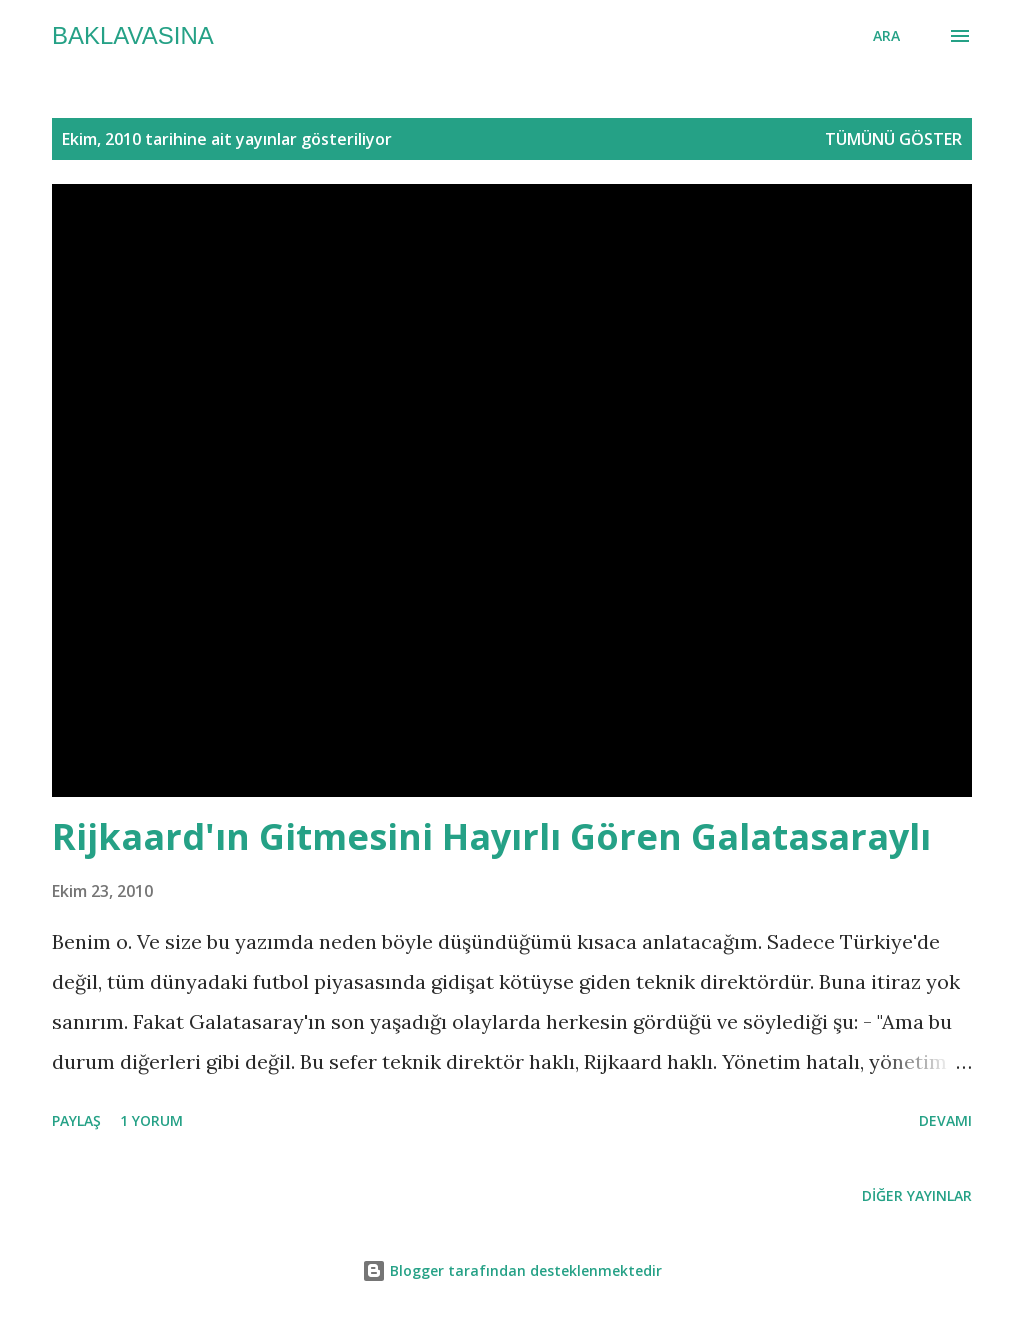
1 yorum (151, 1120)
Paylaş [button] (76, 1120)
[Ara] (886, 36)
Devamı (945, 1120)
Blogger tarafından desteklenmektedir (512, 1270)
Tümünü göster (893, 139)
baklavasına (133, 35)
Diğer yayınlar (917, 1195)
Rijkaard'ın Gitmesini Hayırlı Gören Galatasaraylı (491, 836)
